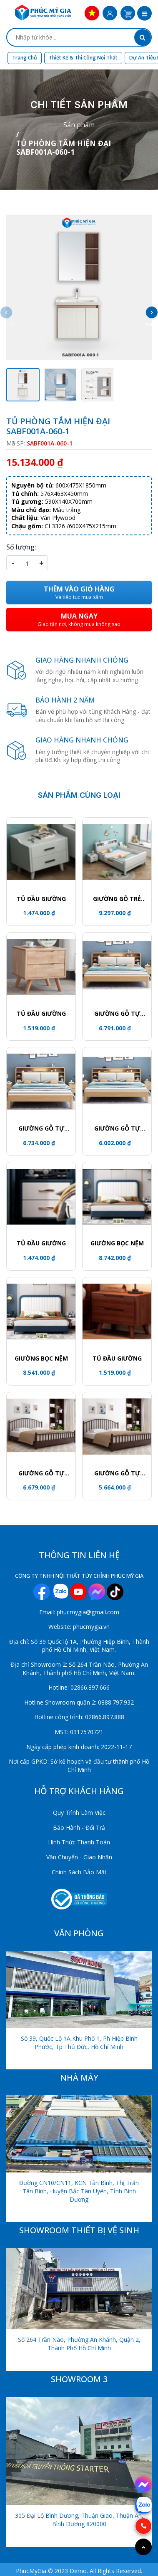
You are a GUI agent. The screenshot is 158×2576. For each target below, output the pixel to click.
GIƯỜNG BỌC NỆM (117, 1243)
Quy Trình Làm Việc (79, 1812)
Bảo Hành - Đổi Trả (79, 1827)
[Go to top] (143, 2547)
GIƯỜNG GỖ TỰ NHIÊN (117, 1014)
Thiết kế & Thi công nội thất (83, 57)
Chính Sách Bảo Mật (79, 1872)
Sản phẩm (79, 124)
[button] (144, 14)
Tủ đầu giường (41, 1013)
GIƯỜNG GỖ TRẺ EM (117, 899)
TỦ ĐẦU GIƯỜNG (41, 899)
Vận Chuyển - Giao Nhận (79, 1857)
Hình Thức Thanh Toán (79, 1842)
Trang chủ (24, 57)
